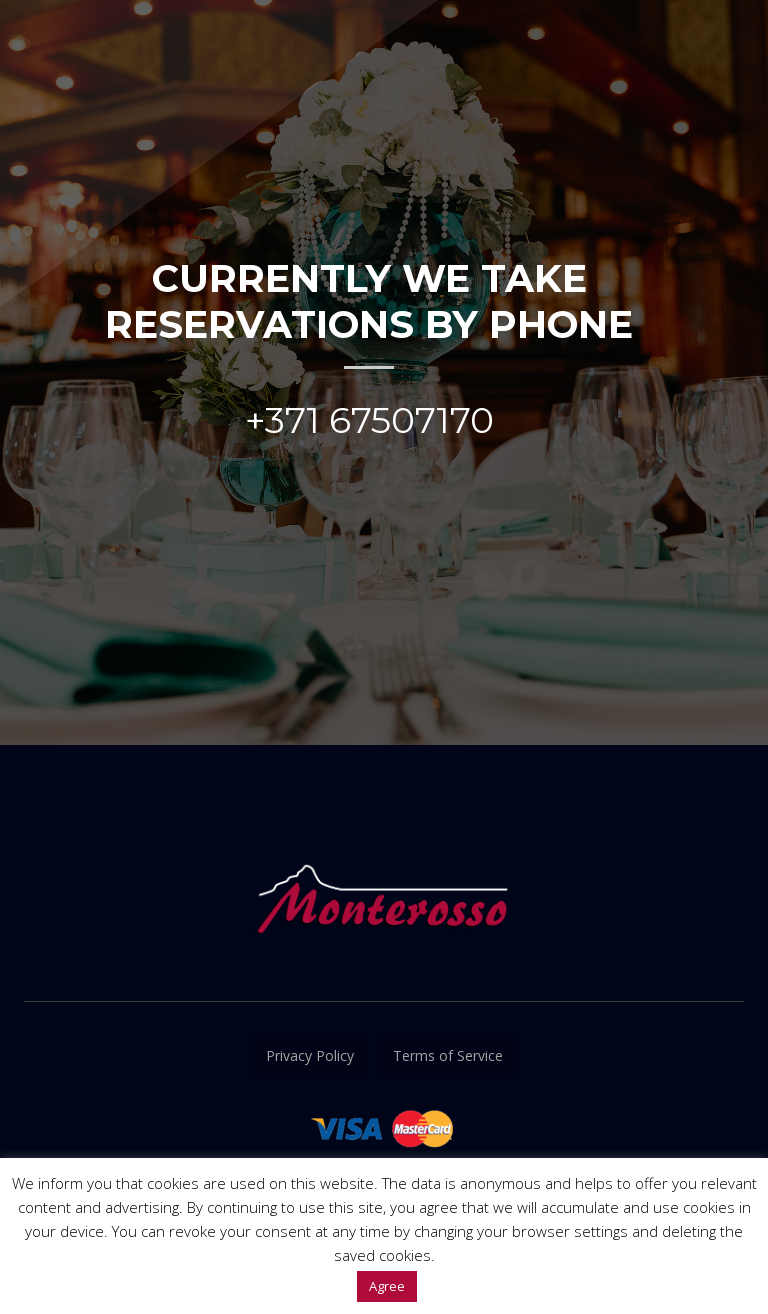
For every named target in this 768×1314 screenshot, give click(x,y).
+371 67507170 (369, 420)
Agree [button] (387, 1286)
